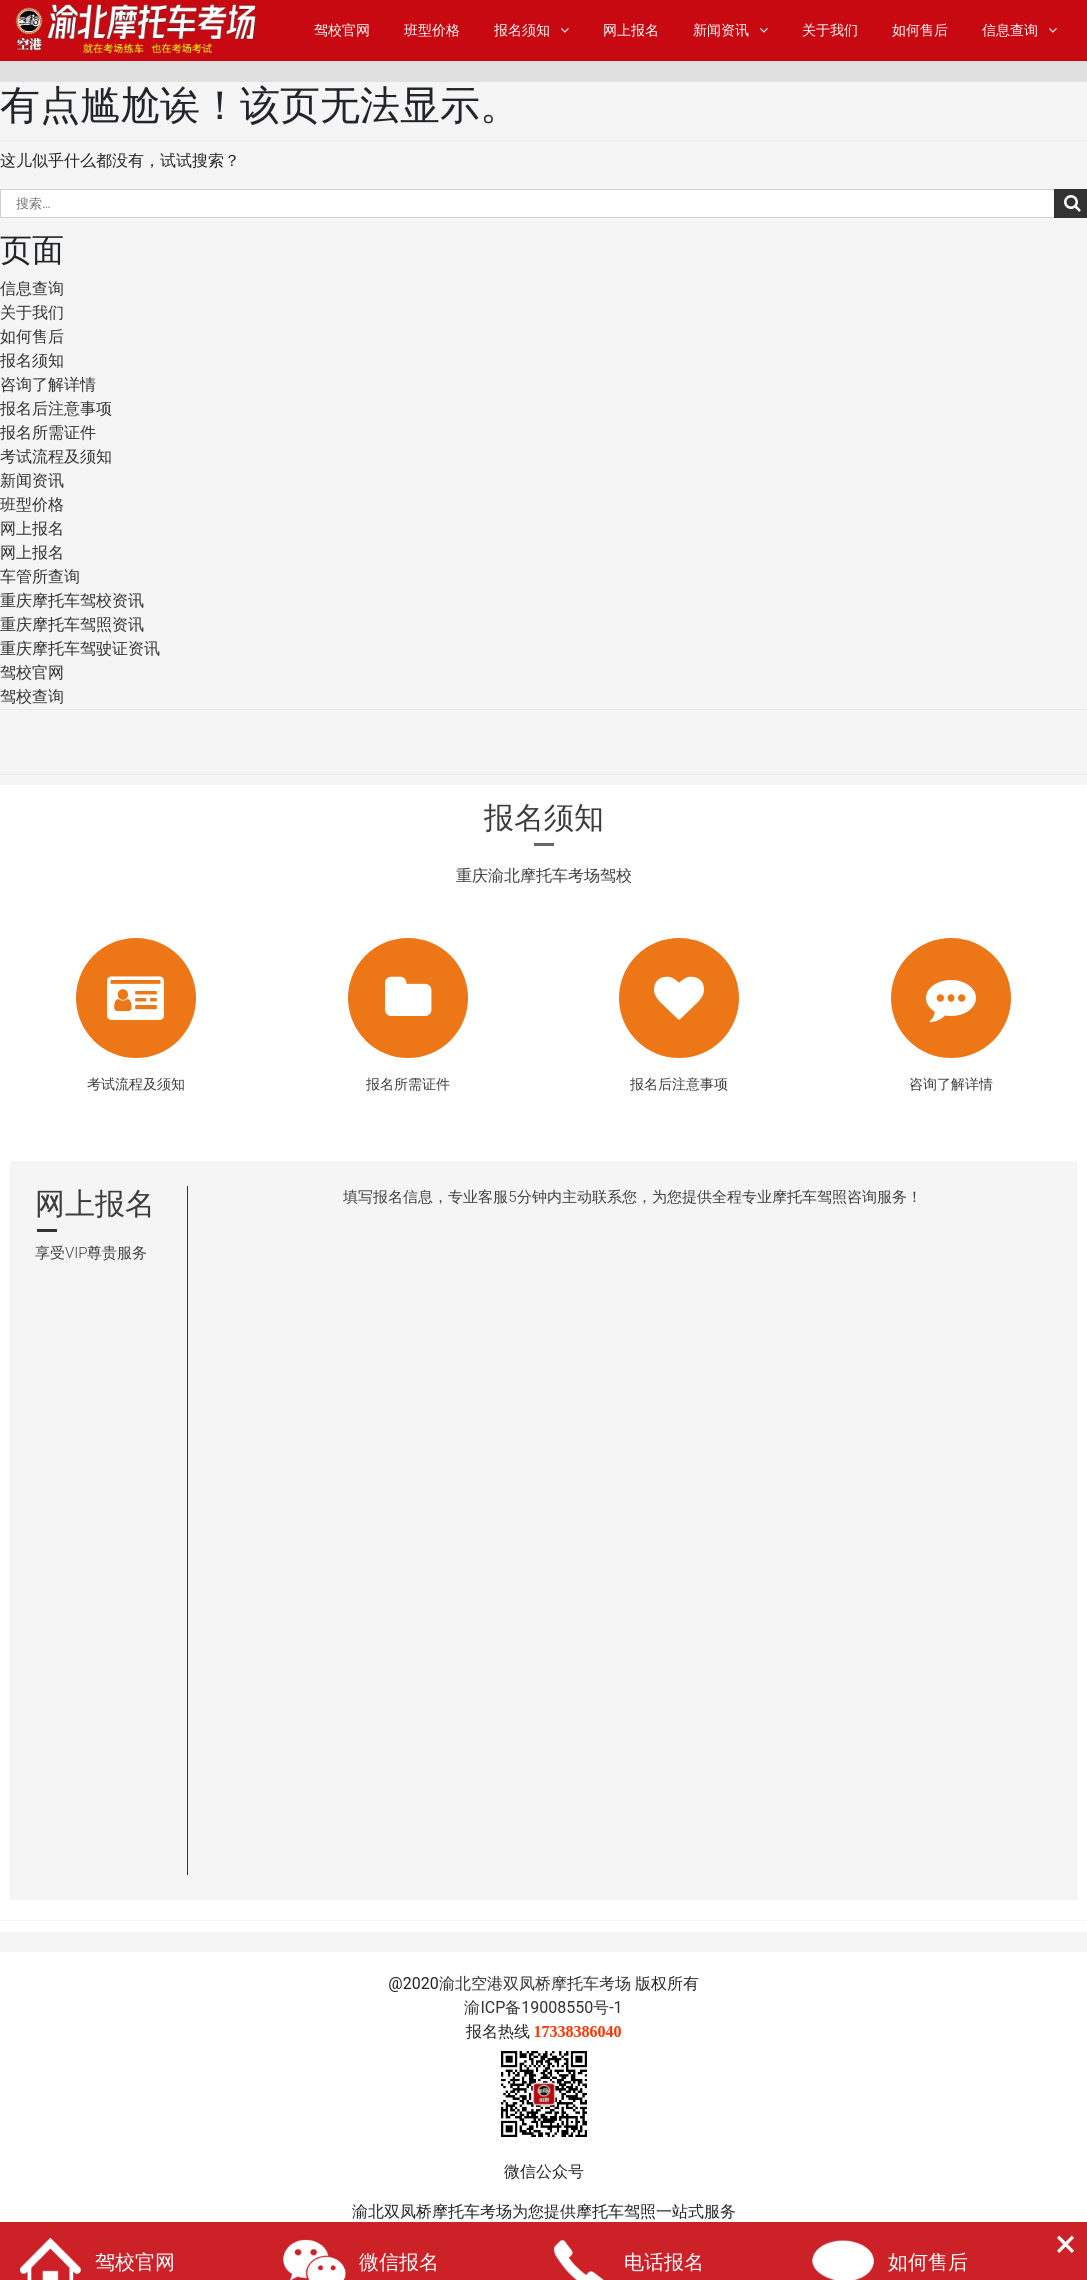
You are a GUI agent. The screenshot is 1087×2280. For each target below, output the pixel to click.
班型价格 (432, 30)
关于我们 (830, 30)
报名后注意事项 (56, 408)
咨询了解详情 (48, 384)
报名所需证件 (48, 432)
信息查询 (1010, 30)
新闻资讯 (721, 30)
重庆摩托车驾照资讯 (72, 624)
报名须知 (522, 30)
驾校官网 (342, 30)
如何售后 (920, 30)
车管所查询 (40, 576)
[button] (1065, 2244)
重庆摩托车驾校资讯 (72, 600)
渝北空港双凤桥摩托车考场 (535, 1983)
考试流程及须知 (56, 456)
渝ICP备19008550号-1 (543, 2007)
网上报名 (631, 30)
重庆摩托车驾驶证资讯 (80, 648)
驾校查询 (32, 696)
